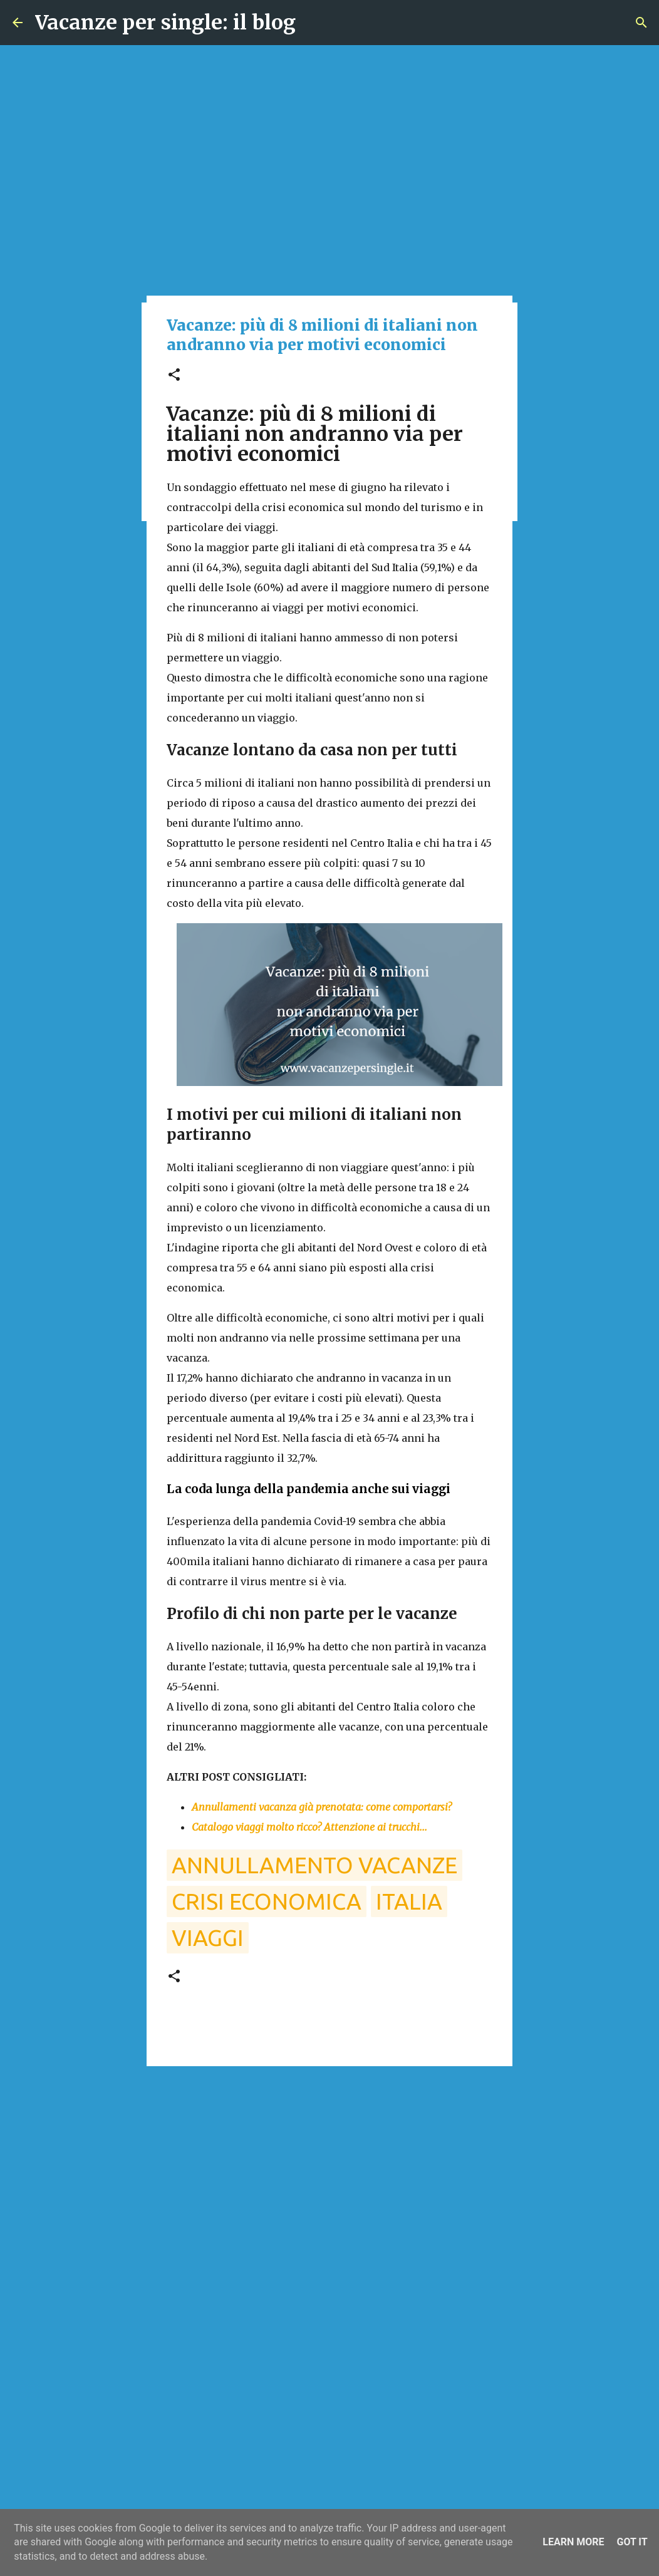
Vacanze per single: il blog (165, 22)
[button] (174, 375)
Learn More (573, 2542)
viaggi (208, 1937)
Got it (631, 2542)
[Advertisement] (329, 2172)
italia (409, 1901)
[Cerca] (641, 23)
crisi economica (266, 1901)
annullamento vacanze (314, 1865)
